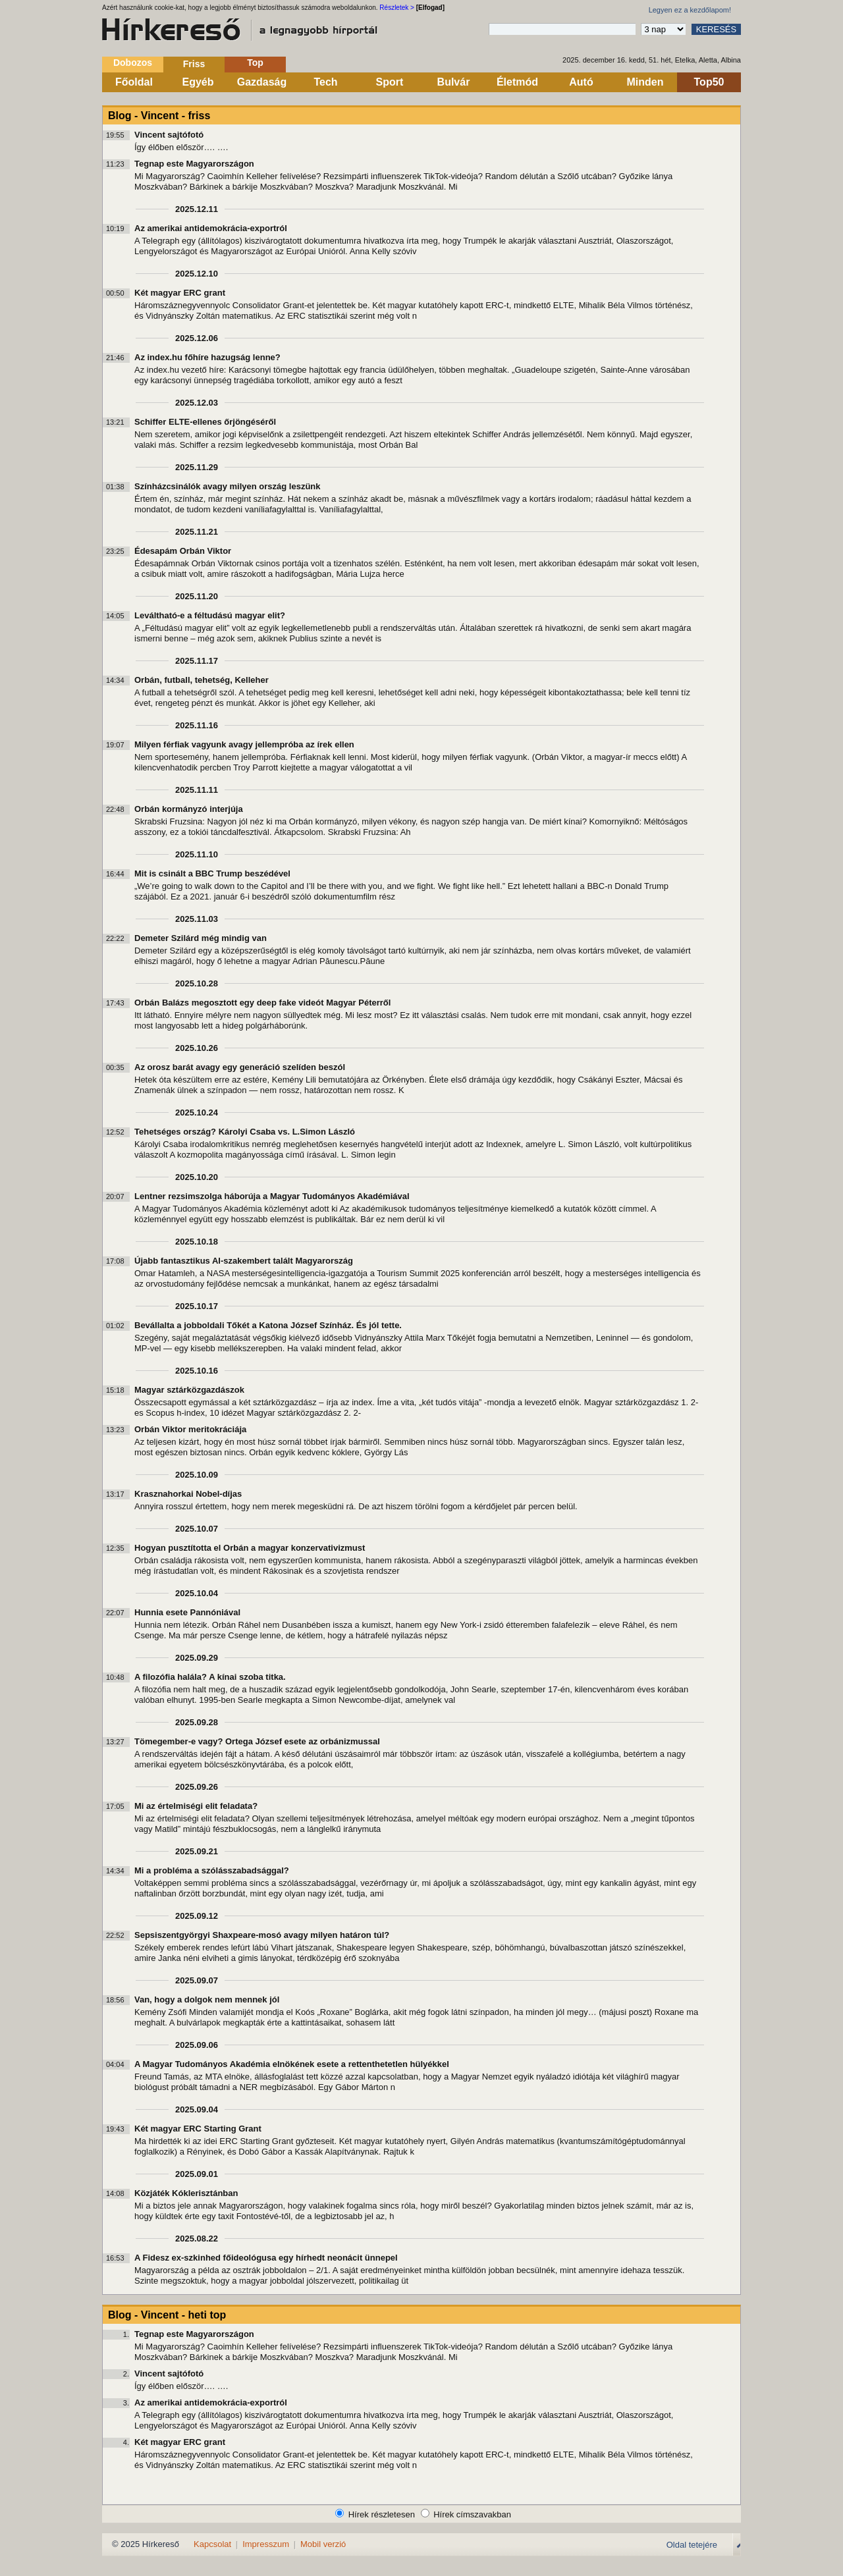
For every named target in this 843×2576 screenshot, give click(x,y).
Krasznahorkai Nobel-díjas (188, 1494)
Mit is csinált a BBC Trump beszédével (212, 873)
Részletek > (396, 7)
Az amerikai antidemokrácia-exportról (210, 228)
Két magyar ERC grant (179, 293)
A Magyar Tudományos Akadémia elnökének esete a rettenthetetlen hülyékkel (291, 2064)
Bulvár (453, 82)
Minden (645, 82)
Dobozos (132, 62)
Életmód (517, 82)
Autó (581, 82)
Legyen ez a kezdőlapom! (690, 10)
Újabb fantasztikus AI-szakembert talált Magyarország (243, 1261)
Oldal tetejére (691, 2545)
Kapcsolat (212, 2544)
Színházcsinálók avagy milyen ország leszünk (227, 486)
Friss (194, 64)
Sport (390, 82)
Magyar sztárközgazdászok (189, 1390)
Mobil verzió (323, 2544)
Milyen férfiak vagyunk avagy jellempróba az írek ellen (244, 744)
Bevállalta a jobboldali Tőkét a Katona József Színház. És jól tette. (268, 1325)
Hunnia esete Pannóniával (187, 1612)
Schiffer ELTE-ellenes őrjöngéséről (205, 422)
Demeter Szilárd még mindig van (200, 938)
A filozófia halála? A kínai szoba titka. (210, 1677)
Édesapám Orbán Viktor (182, 551)
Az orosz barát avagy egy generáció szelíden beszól (239, 1067)
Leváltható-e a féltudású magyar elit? (209, 615)
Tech (325, 82)
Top (255, 62)
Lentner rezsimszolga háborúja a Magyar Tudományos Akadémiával (272, 1196)
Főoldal (134, 82)
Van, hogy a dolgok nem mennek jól (206, 1999)
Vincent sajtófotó (169, 135)
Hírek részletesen (381, 2514)
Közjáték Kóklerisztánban (186, 2193)
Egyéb (197, 82)
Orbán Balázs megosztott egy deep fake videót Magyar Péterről (262, 1002)
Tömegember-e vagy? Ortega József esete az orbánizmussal (257, 1741)
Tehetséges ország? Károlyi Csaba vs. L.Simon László (244, 1132)
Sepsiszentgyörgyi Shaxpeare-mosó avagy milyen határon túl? (261, 1935)
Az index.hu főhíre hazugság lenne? (207, 357)
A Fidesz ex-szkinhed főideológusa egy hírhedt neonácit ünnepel (266, 2258)
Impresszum (265, 2544)
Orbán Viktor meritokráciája (190, 1429)
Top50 (709, 82)
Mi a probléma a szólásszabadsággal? (211, 1870)
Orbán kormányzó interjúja (188, 809)
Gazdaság (262, 82)
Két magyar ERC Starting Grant (197, 2128)
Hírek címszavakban (472, 2514)
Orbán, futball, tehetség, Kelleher (201, 680)
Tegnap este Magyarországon (194, 164)
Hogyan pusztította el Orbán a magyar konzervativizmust (249, 1548)
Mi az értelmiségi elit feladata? (196, 1806)
